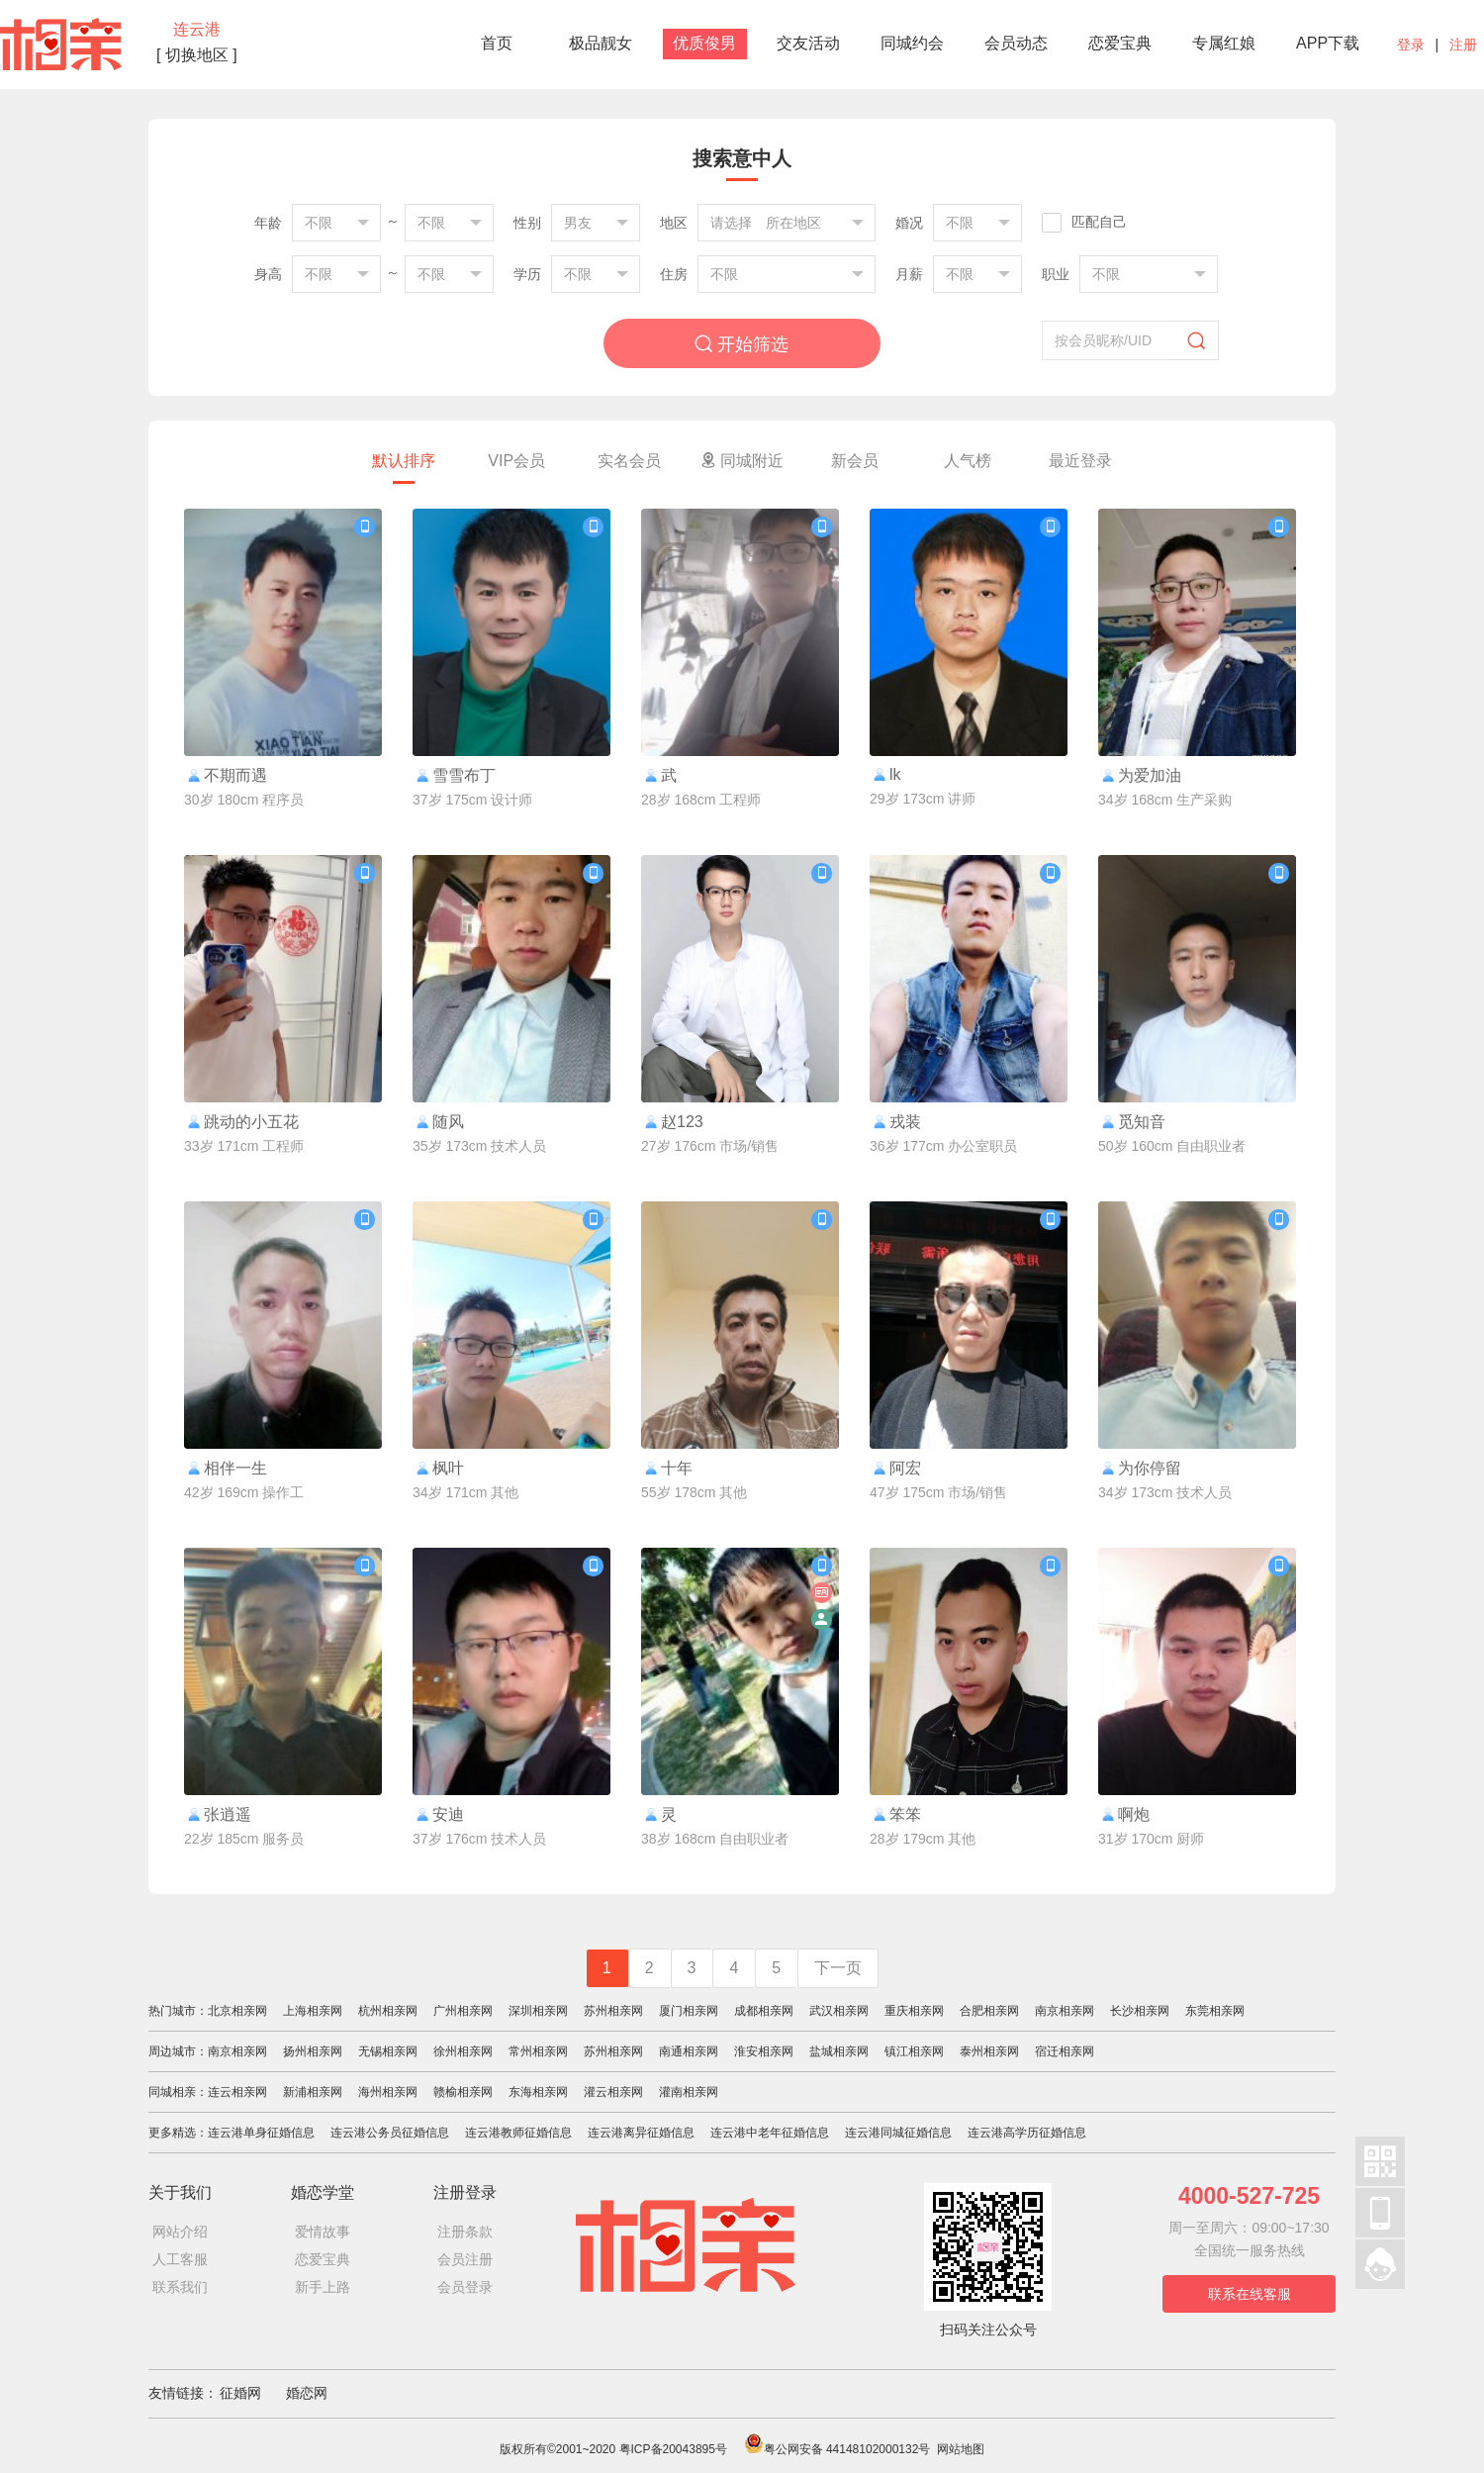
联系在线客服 (1249, 2294)
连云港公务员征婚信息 (389, 2133)
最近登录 (1080, 460)
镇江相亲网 (914, 2051)
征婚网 (240, 2393)
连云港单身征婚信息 (261, 2133)
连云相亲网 (237, 2092)
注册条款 (465, 2231)
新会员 (855, 460)
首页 (496, 43)
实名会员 (629, 460)
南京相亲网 (1064, 2011)
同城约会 (912, 43)
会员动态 (1016, 43)
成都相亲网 (763, 2011)
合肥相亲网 (989, 2011)
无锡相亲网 (387, 2051)
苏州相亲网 (613, 2011)
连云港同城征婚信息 (898, 2133)
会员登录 (465, 2287)
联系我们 (180, 2287)
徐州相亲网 (463, 2051)
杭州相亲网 (387, 2011)
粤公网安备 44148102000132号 (837, 2449)
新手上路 (322, 2287)
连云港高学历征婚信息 (1027, 2133)
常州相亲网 (538, 2051)
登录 (1411, 44)
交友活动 (808, 43)
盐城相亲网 (839, 2051)
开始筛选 (741, 343)
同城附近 (742, 460)
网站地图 (960, 2449)
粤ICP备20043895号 (673, 2449)
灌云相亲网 (613, 2092)
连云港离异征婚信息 (641, 2133)
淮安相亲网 (763, 2051)
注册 (1463, 44)
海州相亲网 (387, 2092)
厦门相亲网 (688, 2011)
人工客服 (180, 2259)
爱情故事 (322, 2231)
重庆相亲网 (914, 2011)
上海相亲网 (312, 2011)
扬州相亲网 (312, 2051)
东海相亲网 (538, 2092)
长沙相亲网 (1139, 2011)
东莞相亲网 (1215, 2011)
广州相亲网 (463, 2011)
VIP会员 (516, 460)
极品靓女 (600, 43)
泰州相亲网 (989, 2051)
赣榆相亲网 (463, 2092)
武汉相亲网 (839, 2011)
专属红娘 (1223, 43)
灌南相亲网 (688, 2092)
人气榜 (967, 460)
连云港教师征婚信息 (518, 2133)
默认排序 (403, 460)
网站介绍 (180, 2231)
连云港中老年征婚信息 (769, 2133)
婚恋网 (306, 2393)
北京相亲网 (237, 2011)
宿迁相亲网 (1064, 2051)
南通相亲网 (688, 2051)
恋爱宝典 (1120, 43)
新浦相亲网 (312, 2092)
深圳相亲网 (538, 2011)
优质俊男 (704, 43)
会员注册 (465, 2259)
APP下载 (1327, 43)
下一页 (838, 1967)
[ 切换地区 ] (196, 55)
